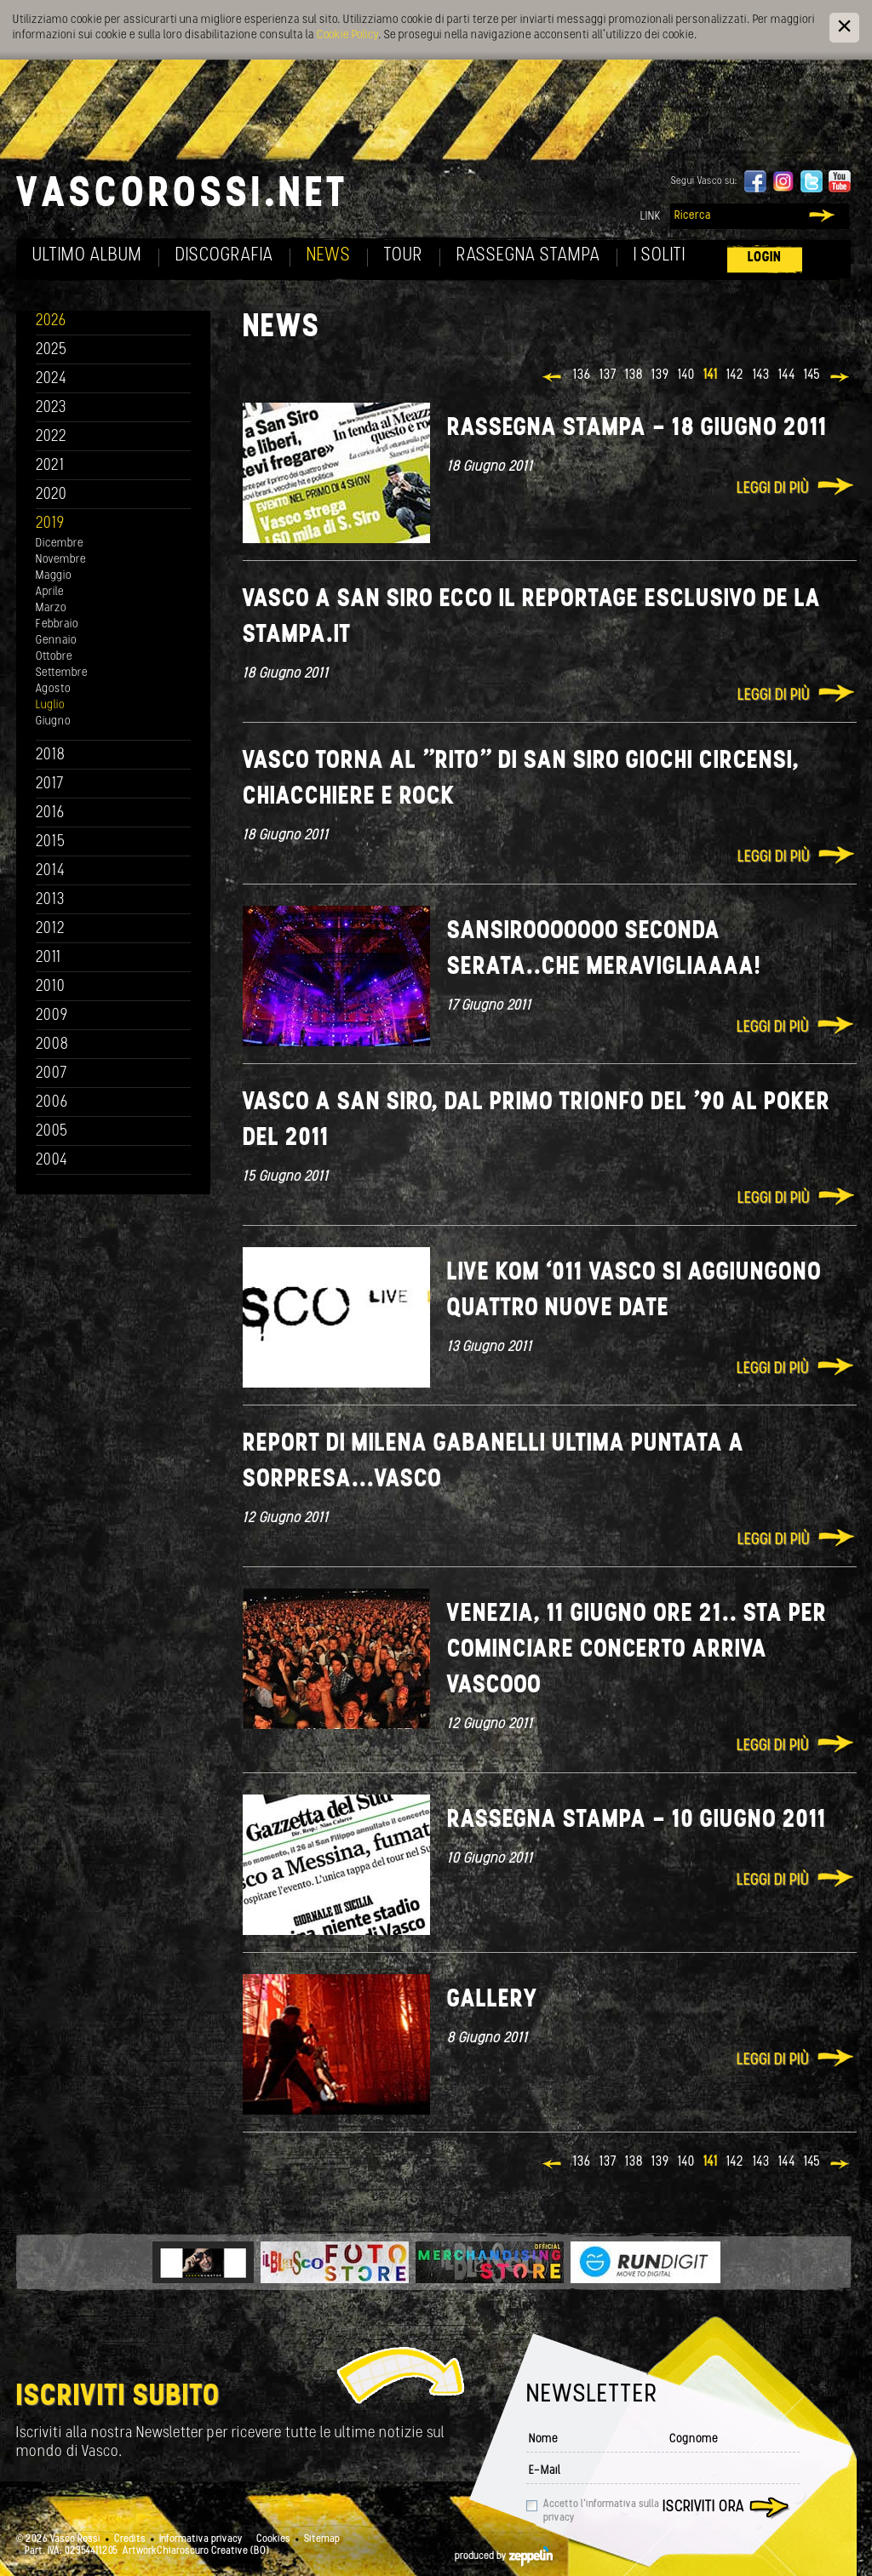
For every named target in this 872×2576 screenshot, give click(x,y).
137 (608, 375)
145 (812, 375)
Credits (130, 2539)
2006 (52, 1103)
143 (761, 375)
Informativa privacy (201, 2539)
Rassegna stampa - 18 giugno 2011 (637, 428)
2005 (52, 1132)
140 (686, 375)
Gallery (492, 2000)
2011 (48, 958)
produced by (504, 2556)
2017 (50, 784)
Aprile (50, 592)
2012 (51, 929)
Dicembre (59, 543)
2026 (51, 321)
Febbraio (57, 624)
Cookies (273, 2539)
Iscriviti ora (703, 2507)
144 (786, 375)
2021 (50, 466)
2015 (51, 842)
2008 (52, 1045)
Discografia (224, 256)
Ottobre (54, 656)
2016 (50, 813)
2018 (51, 755)
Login (765, 257)
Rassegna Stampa (528, 256)
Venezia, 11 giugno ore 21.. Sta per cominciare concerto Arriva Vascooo (637, 1650)
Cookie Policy (347, 35)
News (329, 256)
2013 (50, 900)
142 (735, 375)
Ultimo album (87, 256)
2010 (51, 987)
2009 (52, 1016)
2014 (51, 871)
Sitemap (322, 2539)
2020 (51, 495)
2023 (51, 408)
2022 (51, 437)
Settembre (62, 673)
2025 (51, 350)
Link (650, 216)
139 (660, 375)
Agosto (53, 689)
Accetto (601, 2511)
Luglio (50, 705)
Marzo (51, 608)
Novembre (61, 559)
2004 (52, 1161)
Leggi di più (773, 489)
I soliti (660, 256)
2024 (51, 379)
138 (634, 375)
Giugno (53, 721)
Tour (403, 256)
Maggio (54, 576)
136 (582, 375)
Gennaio (56, 640)
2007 (51, 1074)
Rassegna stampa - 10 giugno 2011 (637, 1820)
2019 (50, 524)
